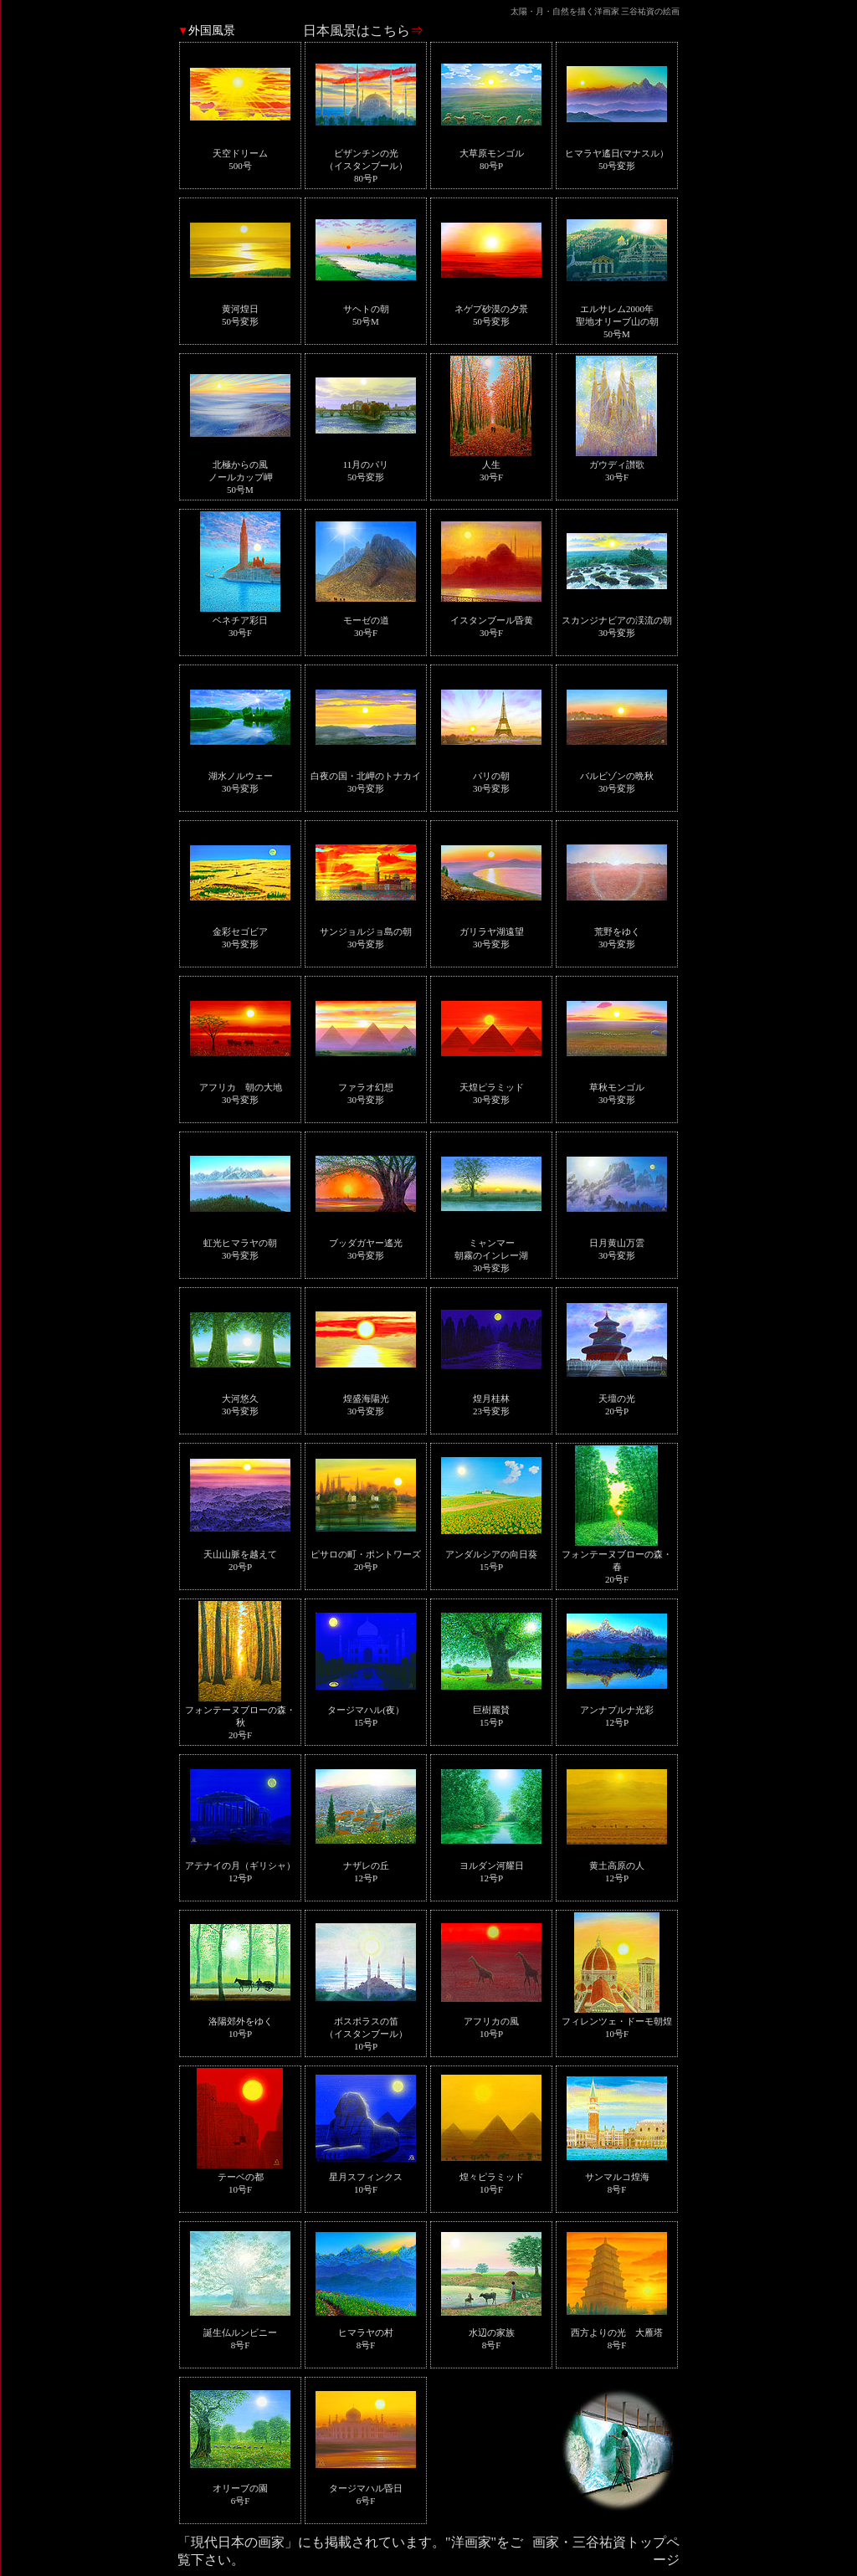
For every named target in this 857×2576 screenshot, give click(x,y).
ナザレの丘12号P (366, 1866)
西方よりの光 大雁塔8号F (617, 2333)
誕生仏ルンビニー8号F (240, 2333)
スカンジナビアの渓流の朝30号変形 (617, 620)
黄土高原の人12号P (617, 1866)
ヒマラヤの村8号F (366, 2333)
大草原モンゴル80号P (491, 153)
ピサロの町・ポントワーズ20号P (365, 1554)
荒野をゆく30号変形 (617, 932)
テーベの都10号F (240, 2177)
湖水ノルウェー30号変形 (240, 776)
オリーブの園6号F (240, 2488)
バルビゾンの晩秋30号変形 (617, 776)
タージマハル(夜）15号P (366, 1710)
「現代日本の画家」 (237, 2542)
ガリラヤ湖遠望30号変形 (491, 932)
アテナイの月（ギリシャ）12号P (240, 1866)
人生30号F (491, 465)
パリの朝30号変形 (491, 776)
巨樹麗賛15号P (491, 1710)
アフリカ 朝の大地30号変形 (240, 1087)
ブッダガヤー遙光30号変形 (366, 1243)
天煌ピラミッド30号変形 (491, 1087)
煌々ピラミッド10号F (491, 2177)
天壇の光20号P (617, 1399)
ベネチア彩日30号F (240, 620)
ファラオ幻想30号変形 (366, 1087)
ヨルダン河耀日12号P (491, 1866)
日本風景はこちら (356, 30)
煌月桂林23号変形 (491, 1399)
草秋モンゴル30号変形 (617, 1087)
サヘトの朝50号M (366, 309)
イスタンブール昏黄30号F (491, 620)
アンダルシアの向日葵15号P (491, 1554)
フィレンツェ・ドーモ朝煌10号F (617, 2021)
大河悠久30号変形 (240, 1399)
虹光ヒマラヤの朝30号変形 (240, 1243)
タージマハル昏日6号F (366, 2488)
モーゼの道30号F (366, 620)
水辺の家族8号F (491, 2333)
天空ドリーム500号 (240, 153)
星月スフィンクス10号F (366, 2177)
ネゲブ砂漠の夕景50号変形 (491, 309)
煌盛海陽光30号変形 (366, 1399)
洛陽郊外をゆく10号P (240, 2021)
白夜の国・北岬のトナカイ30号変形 (365, 776)
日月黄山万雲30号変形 (617, 1243)
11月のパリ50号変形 (366, 465)
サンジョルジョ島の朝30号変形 (366, 932)
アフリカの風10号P (491, 2021)
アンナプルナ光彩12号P (617, 1710)
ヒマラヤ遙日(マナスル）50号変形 (617, 153)
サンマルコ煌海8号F (617, 2177)
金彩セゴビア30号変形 (240, 932)
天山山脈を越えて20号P (240, 1554)
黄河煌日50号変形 (240, 309)
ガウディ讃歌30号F (617, 465)
